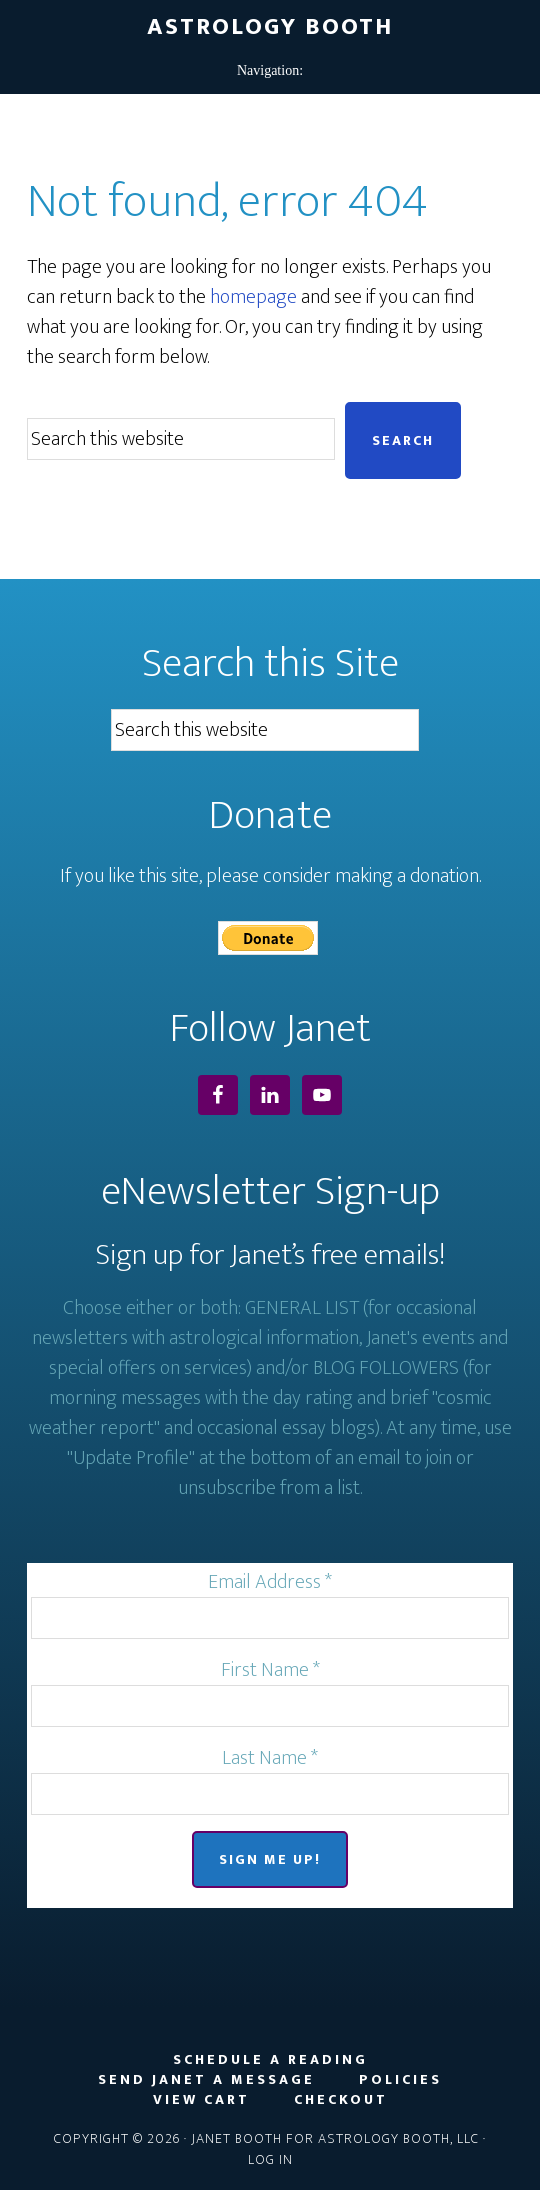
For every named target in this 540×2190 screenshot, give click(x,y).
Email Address (270, 1582)
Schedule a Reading (270, 2060)
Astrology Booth (270, 27)
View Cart (201, 2100)
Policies (400, 2080)
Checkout (341, 2100)
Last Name (270, 1758)
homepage (253, 297)
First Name (270, 1670)
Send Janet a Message (206, 2080)
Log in (270, 2159)
